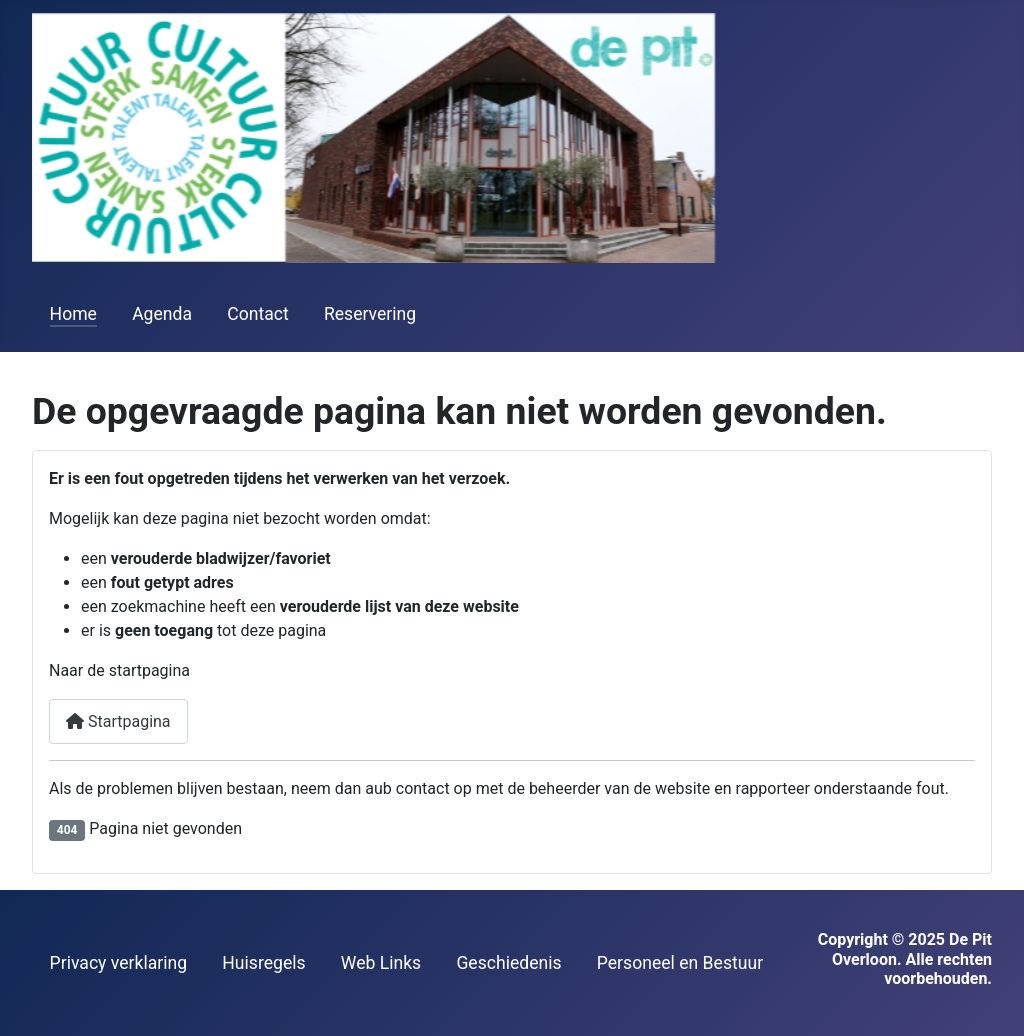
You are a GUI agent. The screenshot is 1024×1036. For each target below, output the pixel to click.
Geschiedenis (508, 963)
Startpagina (118, 721)
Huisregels (263, 963)
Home (73, 314)
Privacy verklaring (119, 963)
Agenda (162, 314)
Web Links (381, 963)
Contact (258, 314)
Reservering (370, 314)
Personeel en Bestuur (680, 963)
